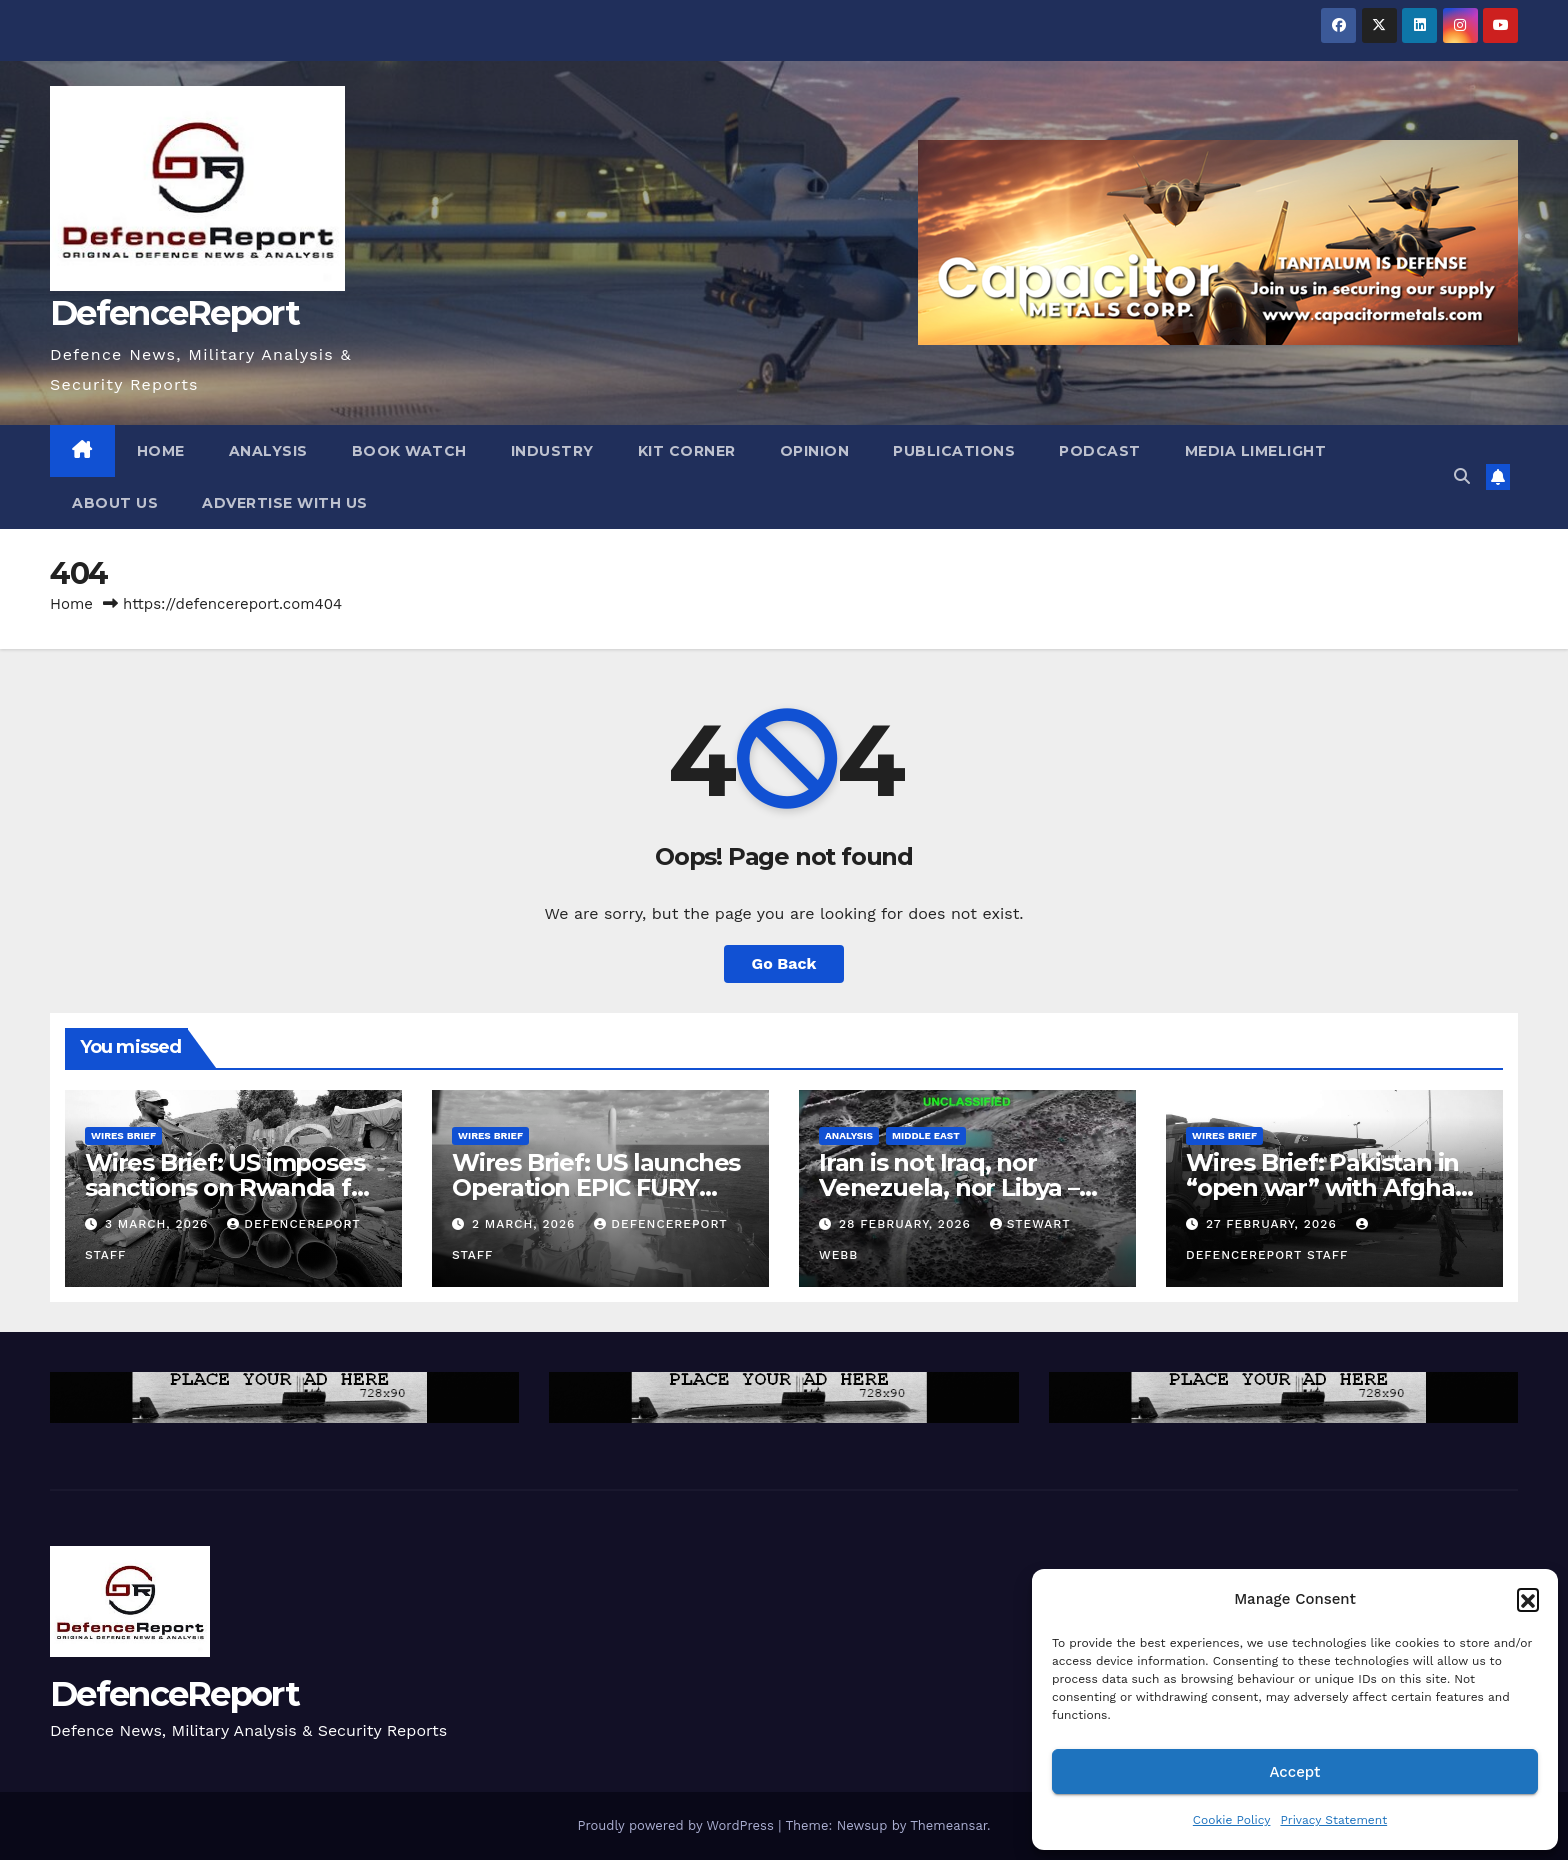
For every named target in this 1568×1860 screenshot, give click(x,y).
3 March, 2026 (159, 1224)
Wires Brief (123, 1135)
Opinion (815, 451)
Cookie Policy (1232, 1820)
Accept (1294, 1772)
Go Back (784, 963)
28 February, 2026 (907, 1224)
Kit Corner (687, 451)
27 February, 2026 (1274, 1224)
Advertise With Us (285, 503)
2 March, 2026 (526, 1224)
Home (161, 451)
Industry (552, 451)
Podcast (1100, 451)
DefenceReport (174, 313)
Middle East (926, 1135)
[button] (1528, 1599)
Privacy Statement (1333, 1820)
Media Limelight (1256, 451)
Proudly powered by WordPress (677, 1825)
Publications (954, 451)
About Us (115, 503)
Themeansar (948, 1825)
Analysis (268, 451)
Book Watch (409, 451)
